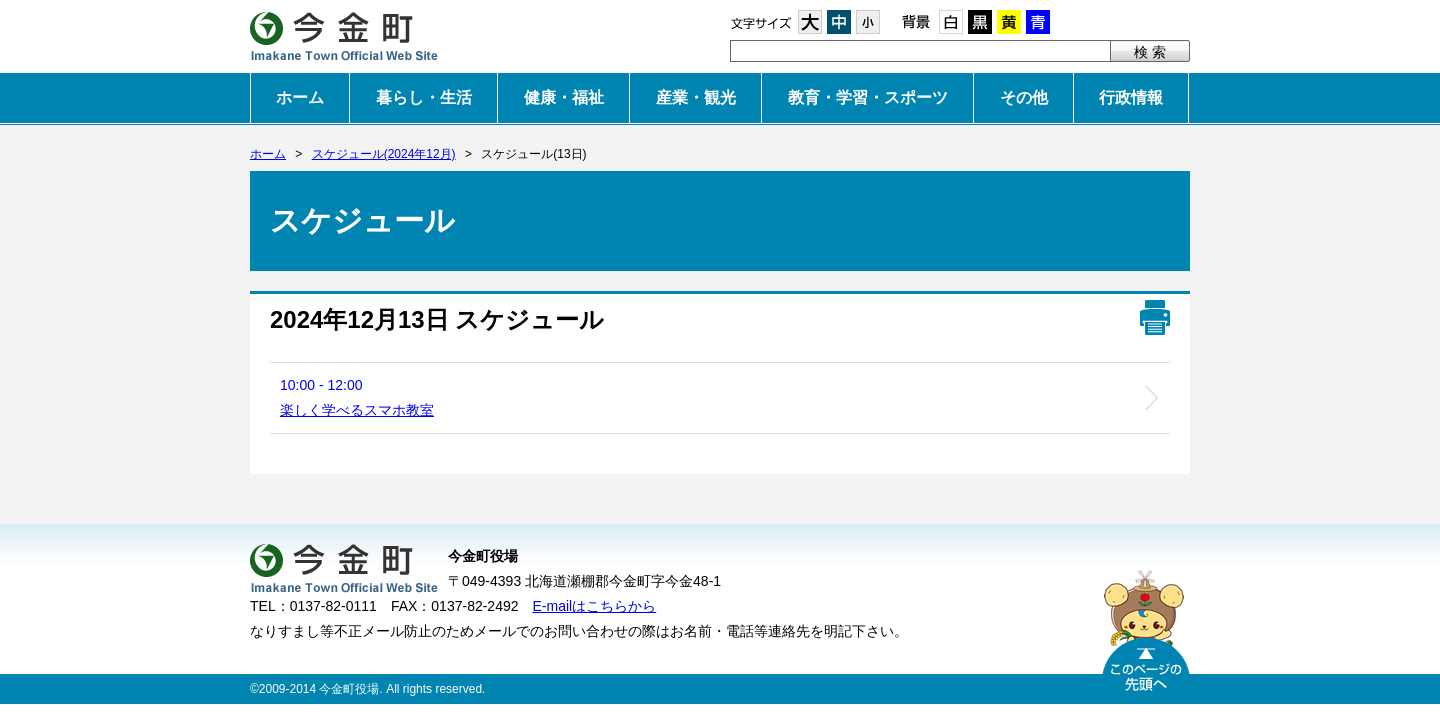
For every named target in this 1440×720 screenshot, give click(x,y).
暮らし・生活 (424, 97)
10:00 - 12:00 (357, 397)
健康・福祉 (564, 97)
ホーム (300, 97)
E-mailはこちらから (595, 606)
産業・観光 (696, 97)
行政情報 (1131, 97)
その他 (1024, 97)
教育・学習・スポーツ (868, 97)
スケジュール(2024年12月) (384, 154)
